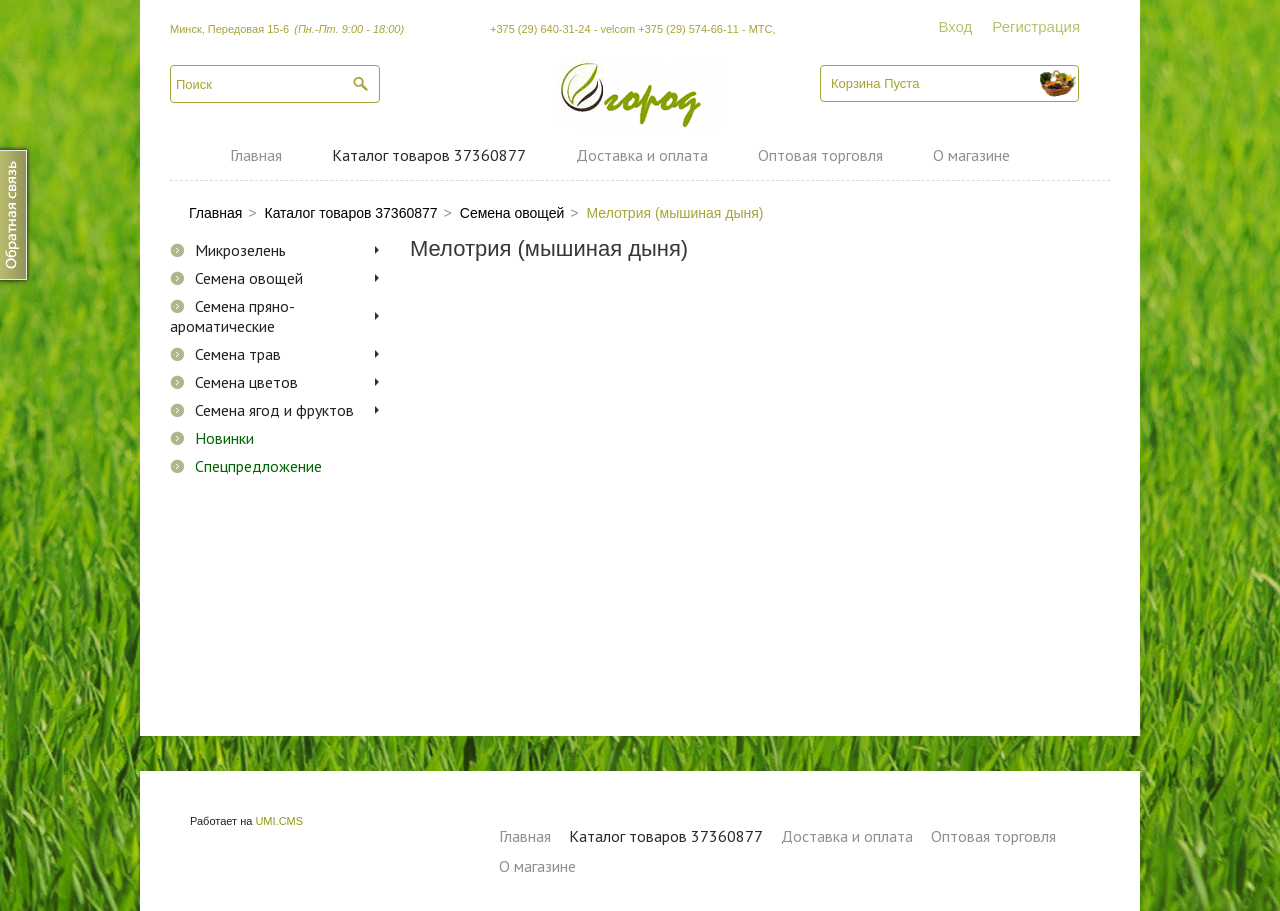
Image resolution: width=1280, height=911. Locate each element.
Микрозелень (240, 250)
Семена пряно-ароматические (232, 316)
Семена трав (238, 354)
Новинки (224, 438)
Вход (955, 26)
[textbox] (275, 84)
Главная (256, 155)
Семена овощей (249, 278)
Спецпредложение (258, 466)
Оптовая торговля (820, 155)
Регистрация (1036, 26)
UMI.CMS (279, 821)
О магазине (971, 155)
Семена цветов (246, 382)
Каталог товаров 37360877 (429, 155)
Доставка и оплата (642, 155)
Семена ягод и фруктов (274, 410)
